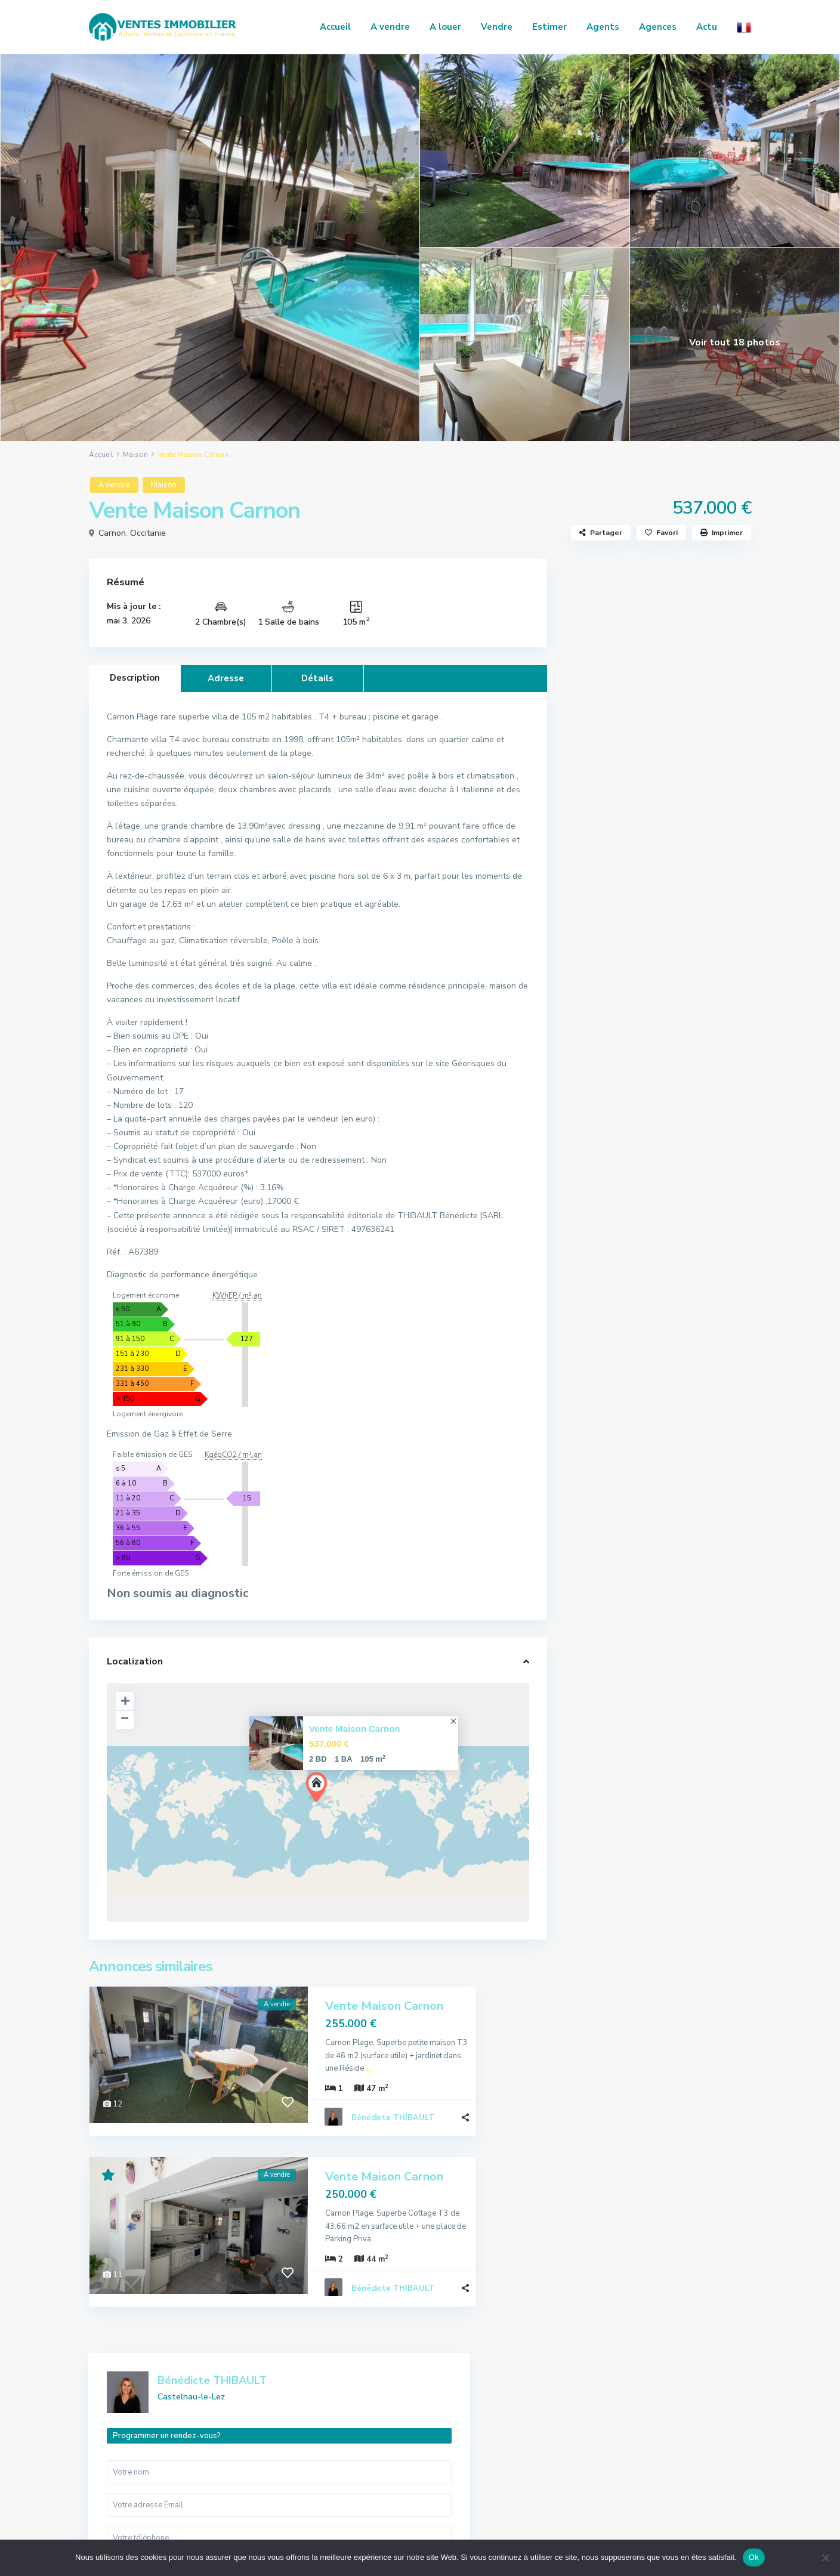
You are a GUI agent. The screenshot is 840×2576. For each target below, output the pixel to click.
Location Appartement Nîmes (678, 1049)
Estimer (549, 27)
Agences (658, 27)
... (441, 2054)
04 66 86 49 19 (133, 2449)
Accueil (335, 27)
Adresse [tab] (226, 678)
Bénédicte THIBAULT (392, 2103)
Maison (135, 454)
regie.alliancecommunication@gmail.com (166, 2481)
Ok (754, 2557)
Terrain (597, 1426)
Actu (706, 27)
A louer (445, 27)
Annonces (630, 2419)
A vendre (390, 27)
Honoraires (633, 2455)
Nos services (636, 2437)
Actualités (621, 1193)
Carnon (112, 533)
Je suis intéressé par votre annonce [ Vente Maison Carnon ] (658, 815)
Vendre (496, 27)
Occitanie (148, 533)
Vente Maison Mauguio (679, 994)
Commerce (603, 1319)
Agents (602, 27)
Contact (628, 2472)
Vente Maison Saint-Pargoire (681, 1102)
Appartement (609, 1292)
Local (593, 1373)
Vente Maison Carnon (354, 1728)
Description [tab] (135, 678)
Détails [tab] (317, 678)
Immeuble (601, 1346)
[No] (825, 2557)
